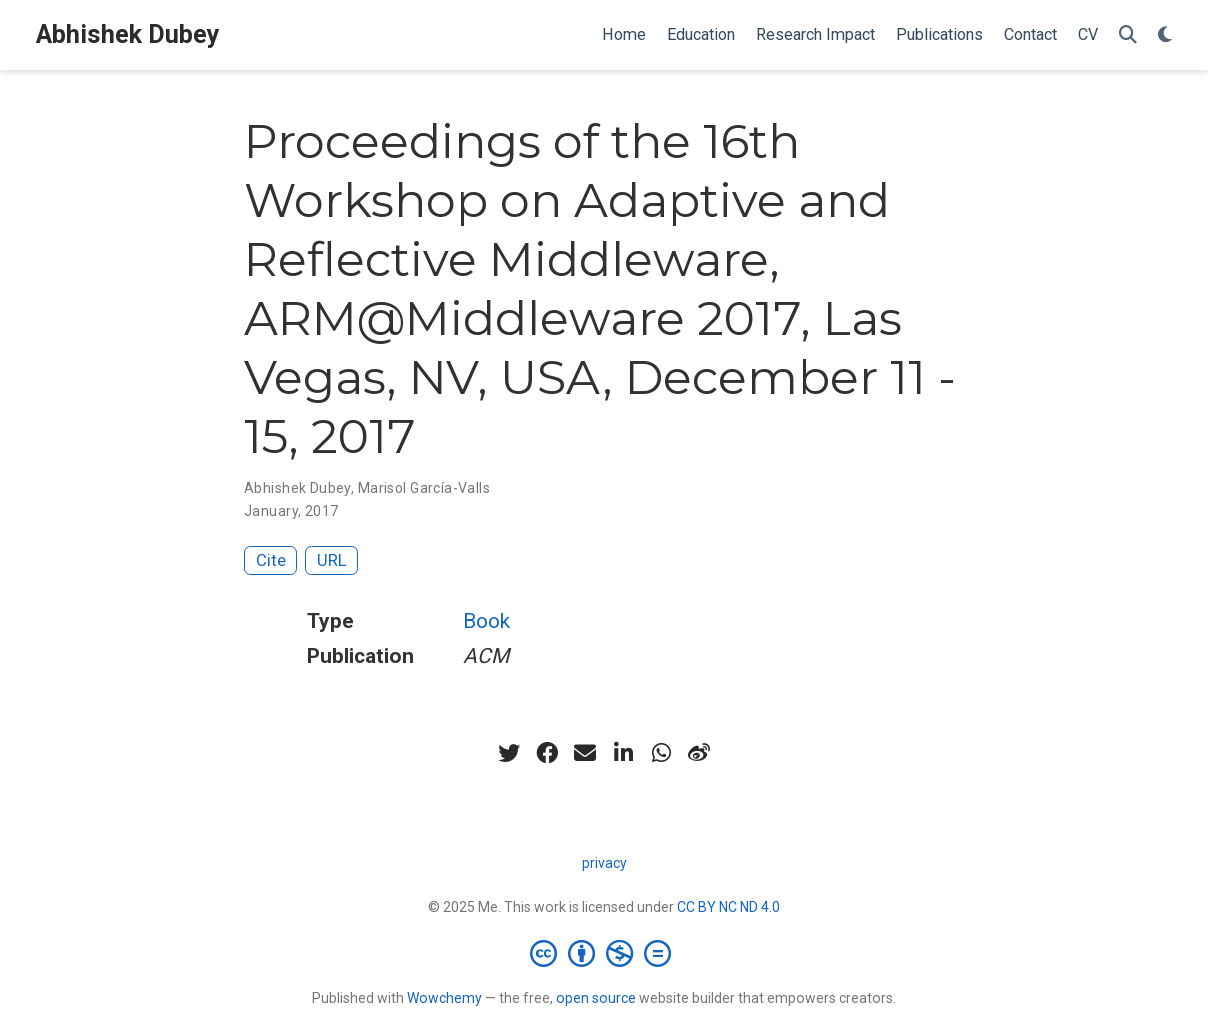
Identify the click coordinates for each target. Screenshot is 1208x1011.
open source (596, 998)
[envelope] (585, 753)
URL (332, 560)
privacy (604, 863)
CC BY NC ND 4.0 (728, 907)
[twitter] (509, 753)
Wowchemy (444, 998)
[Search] (1128, 35)
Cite (271, 560)
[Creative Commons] (604, 953)
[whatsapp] (661, 753)
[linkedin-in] (623, 753)
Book (486, 621)
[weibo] (699, 753)
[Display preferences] (1165, 35)
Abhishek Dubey (128, 34)
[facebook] (547, 753)
